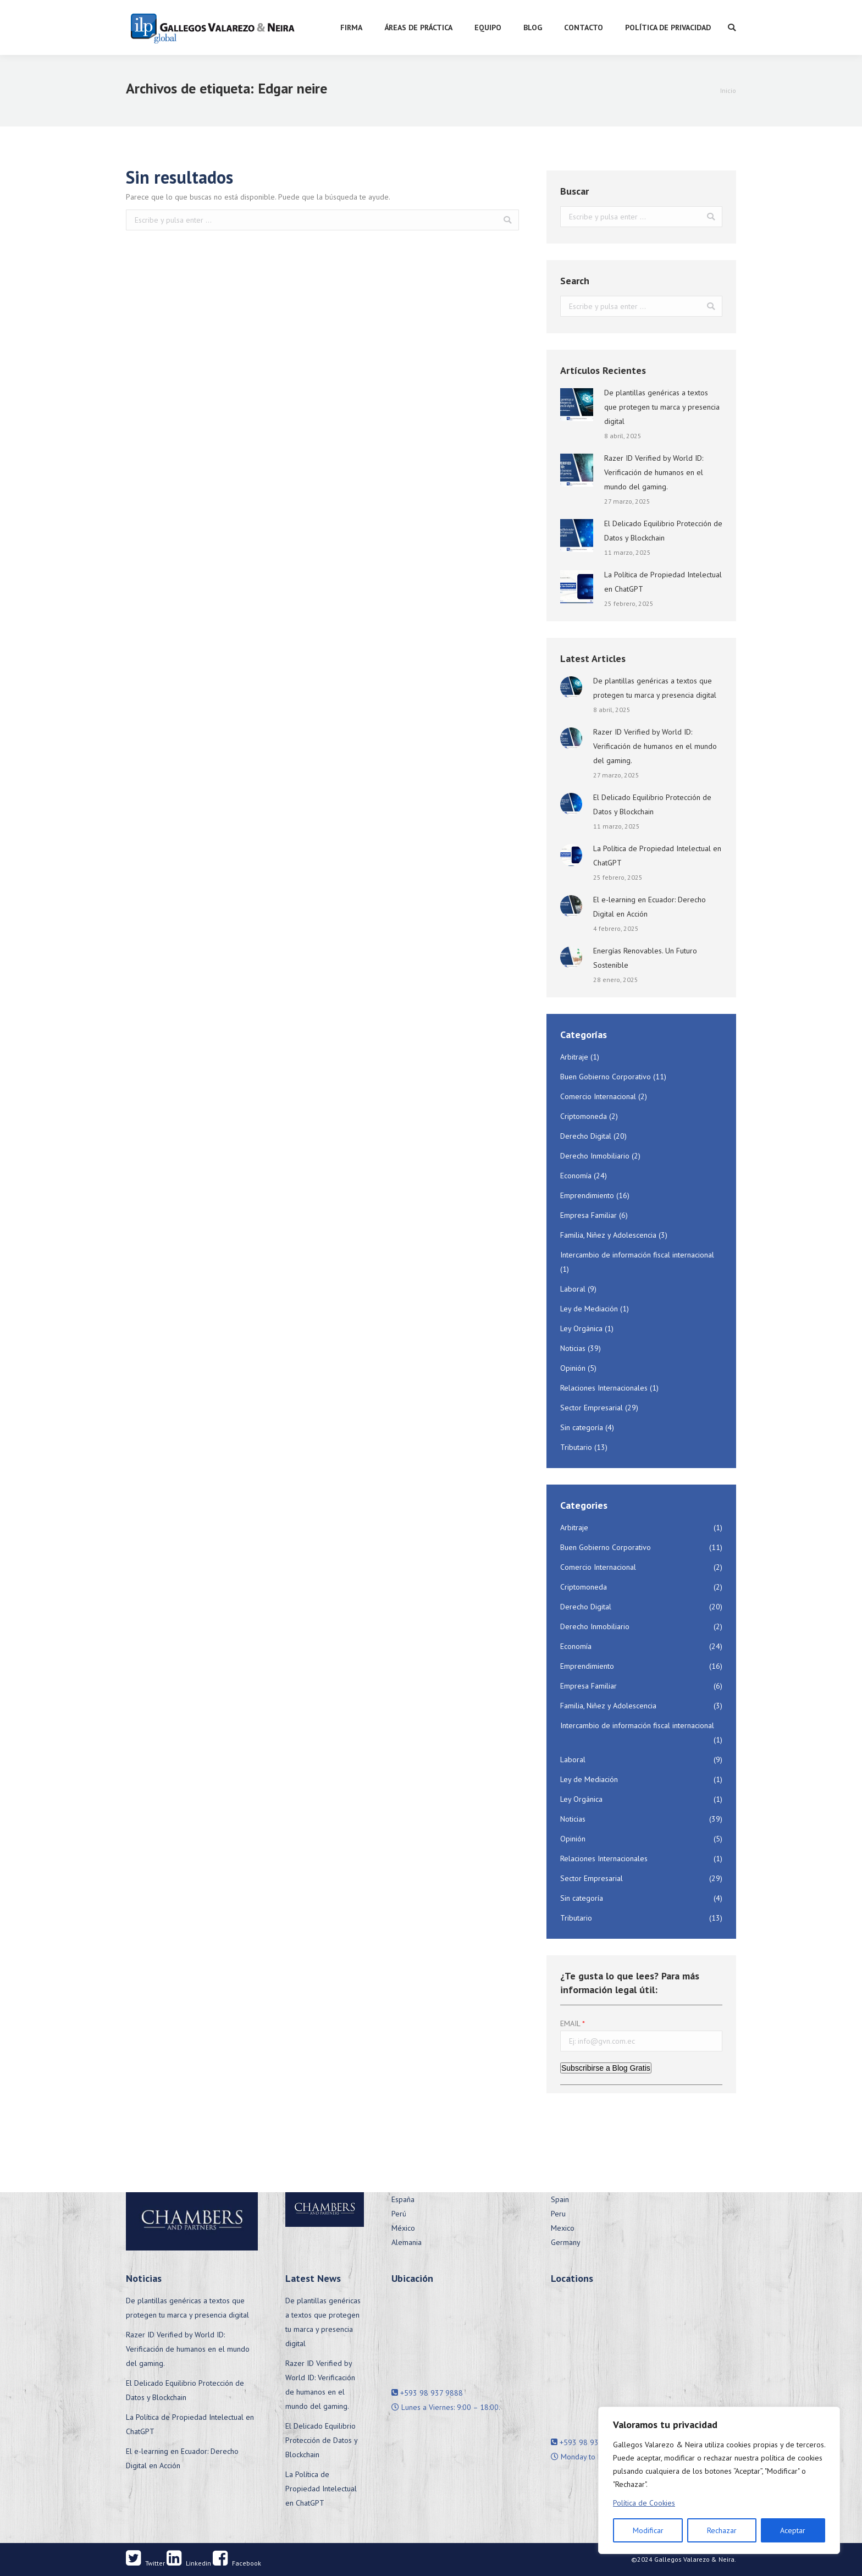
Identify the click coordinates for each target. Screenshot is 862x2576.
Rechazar (722, 2530)
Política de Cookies (644, 2503)
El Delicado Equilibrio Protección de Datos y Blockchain (663, 530)
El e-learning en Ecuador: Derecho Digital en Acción (649, 907)
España (403, 2199)
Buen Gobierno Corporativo (605, 1077)
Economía (576, 1176)
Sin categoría (581, 1427)
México (403, 2228)
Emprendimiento (587, 1195)
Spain (560, 2199)
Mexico (562, 2228)
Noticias (572, 1348)
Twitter (145, 2563)
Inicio (728, 90)
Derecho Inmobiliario (594, 1156)
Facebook (237, 2563)
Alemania (406, 2242)
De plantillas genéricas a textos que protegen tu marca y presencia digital (662, 407)
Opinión (572, 1368)
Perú (398, 2214)
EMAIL (570, 2023)
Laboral (572, 1289)
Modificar (648, 2530)
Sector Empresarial (591, 1408)
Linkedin (189, 2563)
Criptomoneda (583, 1116)
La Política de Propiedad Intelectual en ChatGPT (663, 582)
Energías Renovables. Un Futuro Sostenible (645, 958)
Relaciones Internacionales (604, 1388)
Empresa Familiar (588, 1215)
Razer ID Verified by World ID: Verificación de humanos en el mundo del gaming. (653, 472)
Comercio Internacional (598, 1096)
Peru (558, 2214)
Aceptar (792, 2530)
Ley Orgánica (581, 1328)
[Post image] (576, 404)
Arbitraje (574, 1057)
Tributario (576, 1447)
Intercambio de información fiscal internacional (637, 1255)
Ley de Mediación (589, 1309)
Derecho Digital (585, 1136)
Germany (566, 2242)
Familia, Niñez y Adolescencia (608, 1235)
